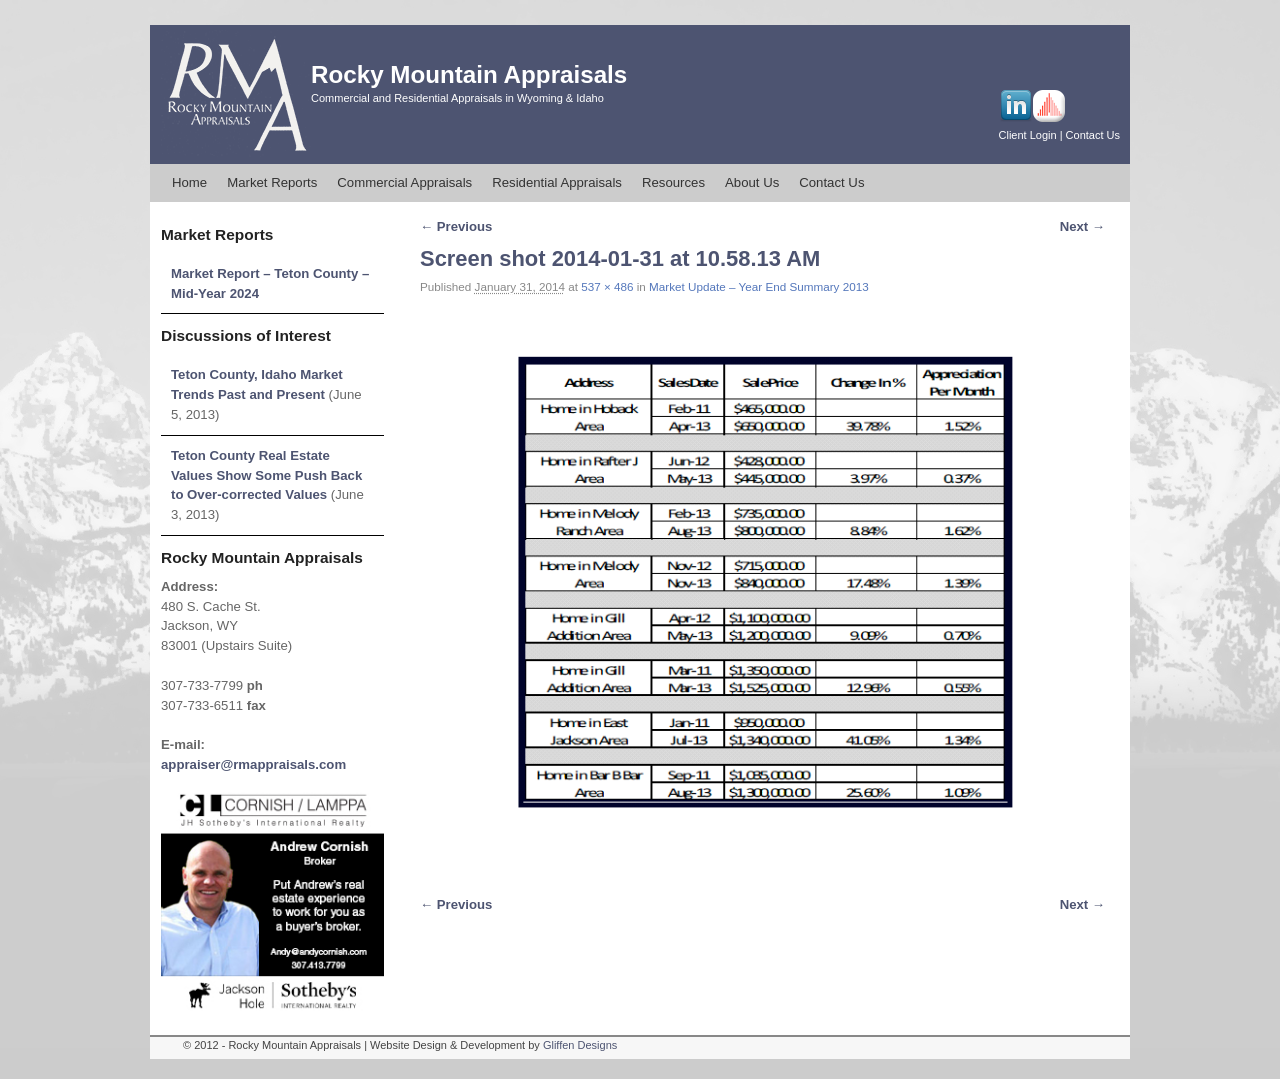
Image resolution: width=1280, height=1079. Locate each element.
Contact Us (1093, 135)
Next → (1082, 226)
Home (189, 182)
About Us (752, 182)
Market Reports (272, 182)
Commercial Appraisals (404, 182)
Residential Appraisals (557, 182)
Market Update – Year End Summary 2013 (759, 286)
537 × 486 (607, 286)
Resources (673, 182)
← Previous (456, 226)
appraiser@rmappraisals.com (253, 764)
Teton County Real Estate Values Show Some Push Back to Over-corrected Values (266, 475)
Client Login (1028, 135)
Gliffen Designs (580, 1045)
